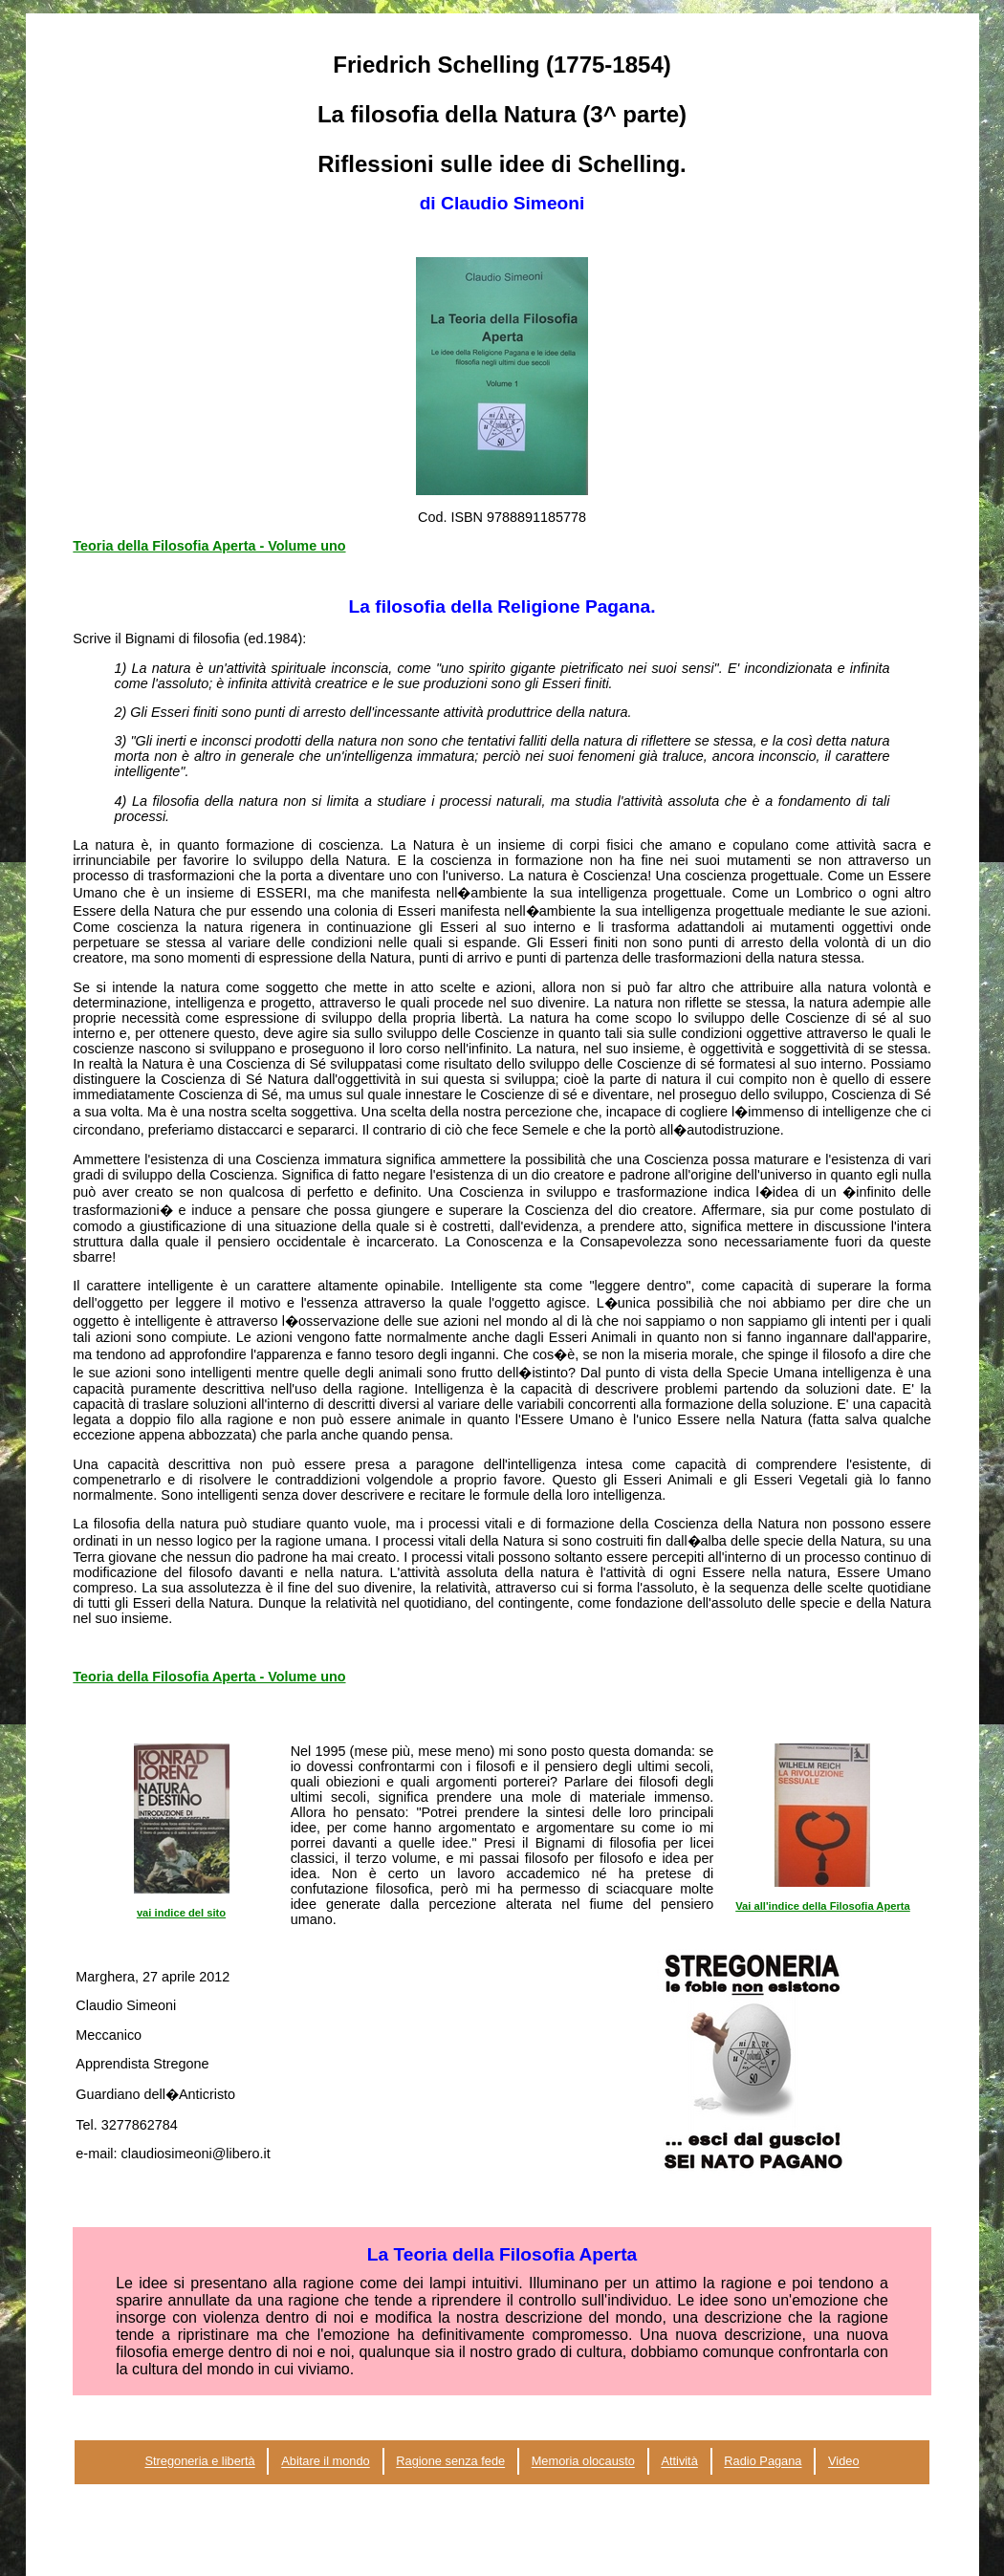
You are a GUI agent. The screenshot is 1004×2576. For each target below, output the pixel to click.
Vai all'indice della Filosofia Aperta (822, 1906)
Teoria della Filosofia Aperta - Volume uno (209, 545)
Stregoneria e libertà (199, 2462)
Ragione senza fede (450, 2462)
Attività (679, 2462)
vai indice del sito (181, 1912)
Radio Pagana (762, 2462)
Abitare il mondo (325, 2462)
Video (844, 2462)
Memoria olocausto (583, 2462)
